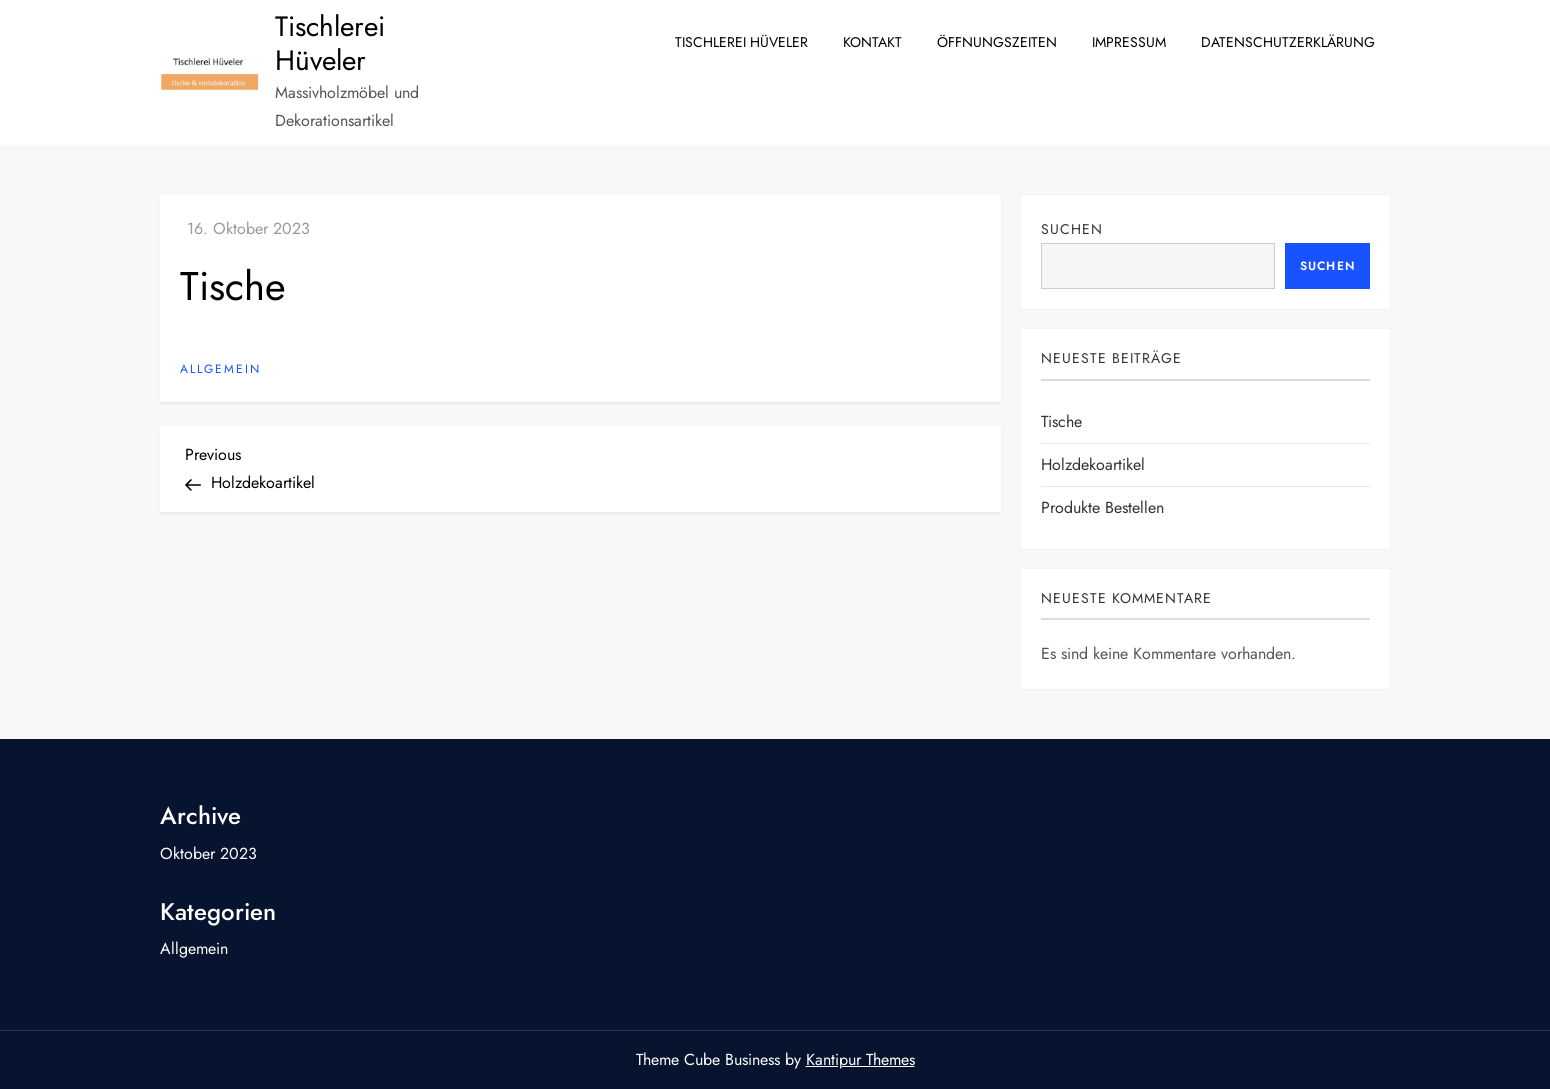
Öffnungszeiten (997, 42)
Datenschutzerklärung (1288, 42)
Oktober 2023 (208, 853)
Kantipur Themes (860, 1059)
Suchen (1072, 229)
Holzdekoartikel (1093, 464)
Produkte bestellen (1102, 507)
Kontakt (872, 42)
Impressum (1129, 42)
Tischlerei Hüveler (330, 43)
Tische (1061, 421)
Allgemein (220, 370)
